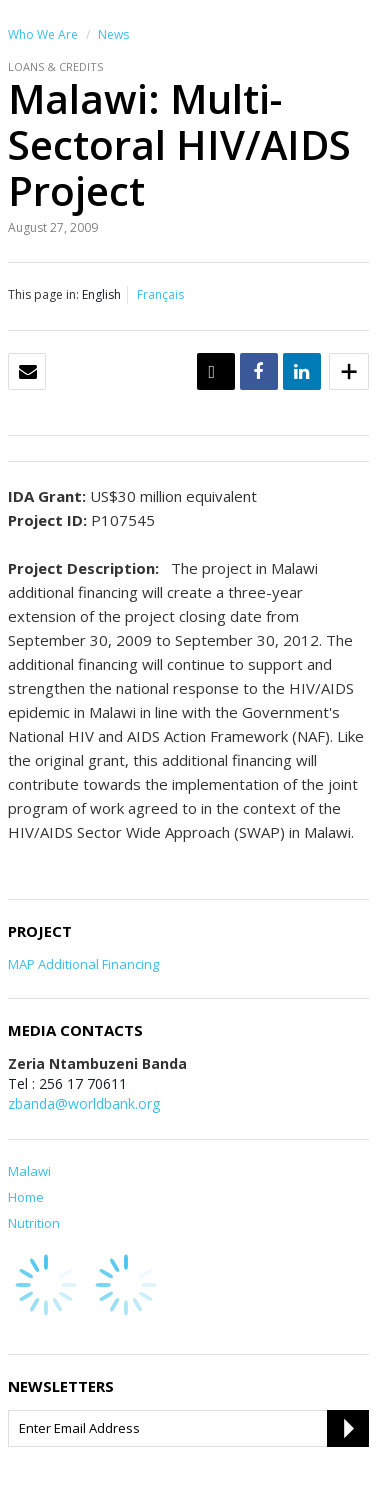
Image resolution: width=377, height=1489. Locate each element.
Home (26, 1197)
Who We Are (43, 34)
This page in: (43, 294)
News (113, 34)
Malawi (29, 1171)
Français (160, 294)
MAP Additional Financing (83, 964)
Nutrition (34, 1223)
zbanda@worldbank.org (84, 1103)
